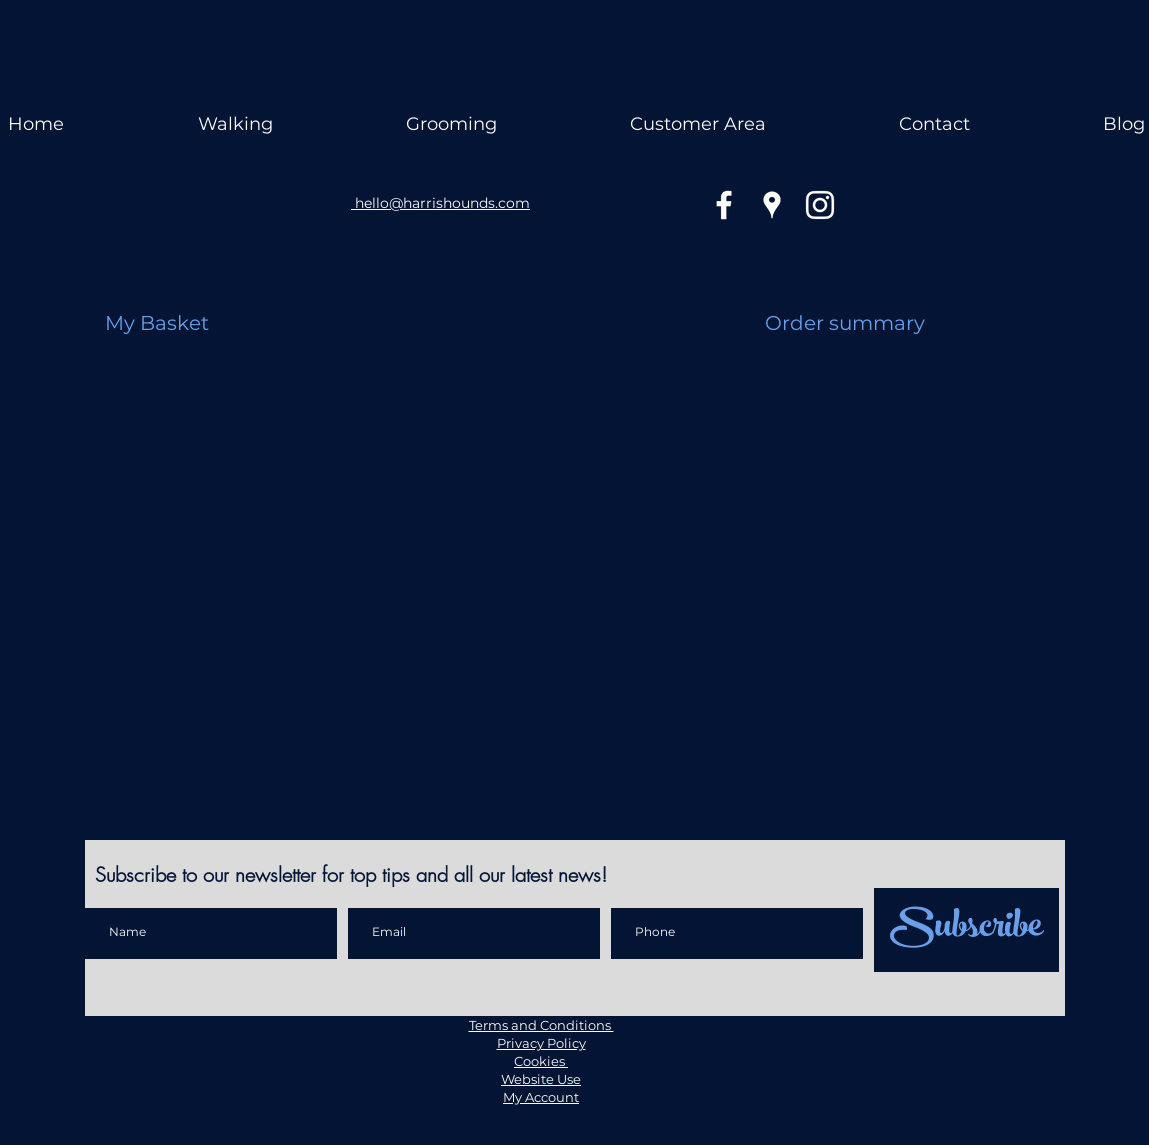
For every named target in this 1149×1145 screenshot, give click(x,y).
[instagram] (820, 205)
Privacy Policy (541, 1043)
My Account (541, 1097)
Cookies (541, 1061)
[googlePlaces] (772, 205)
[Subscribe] (966, 930)
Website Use (541, 1079)
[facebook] (724, 205)
